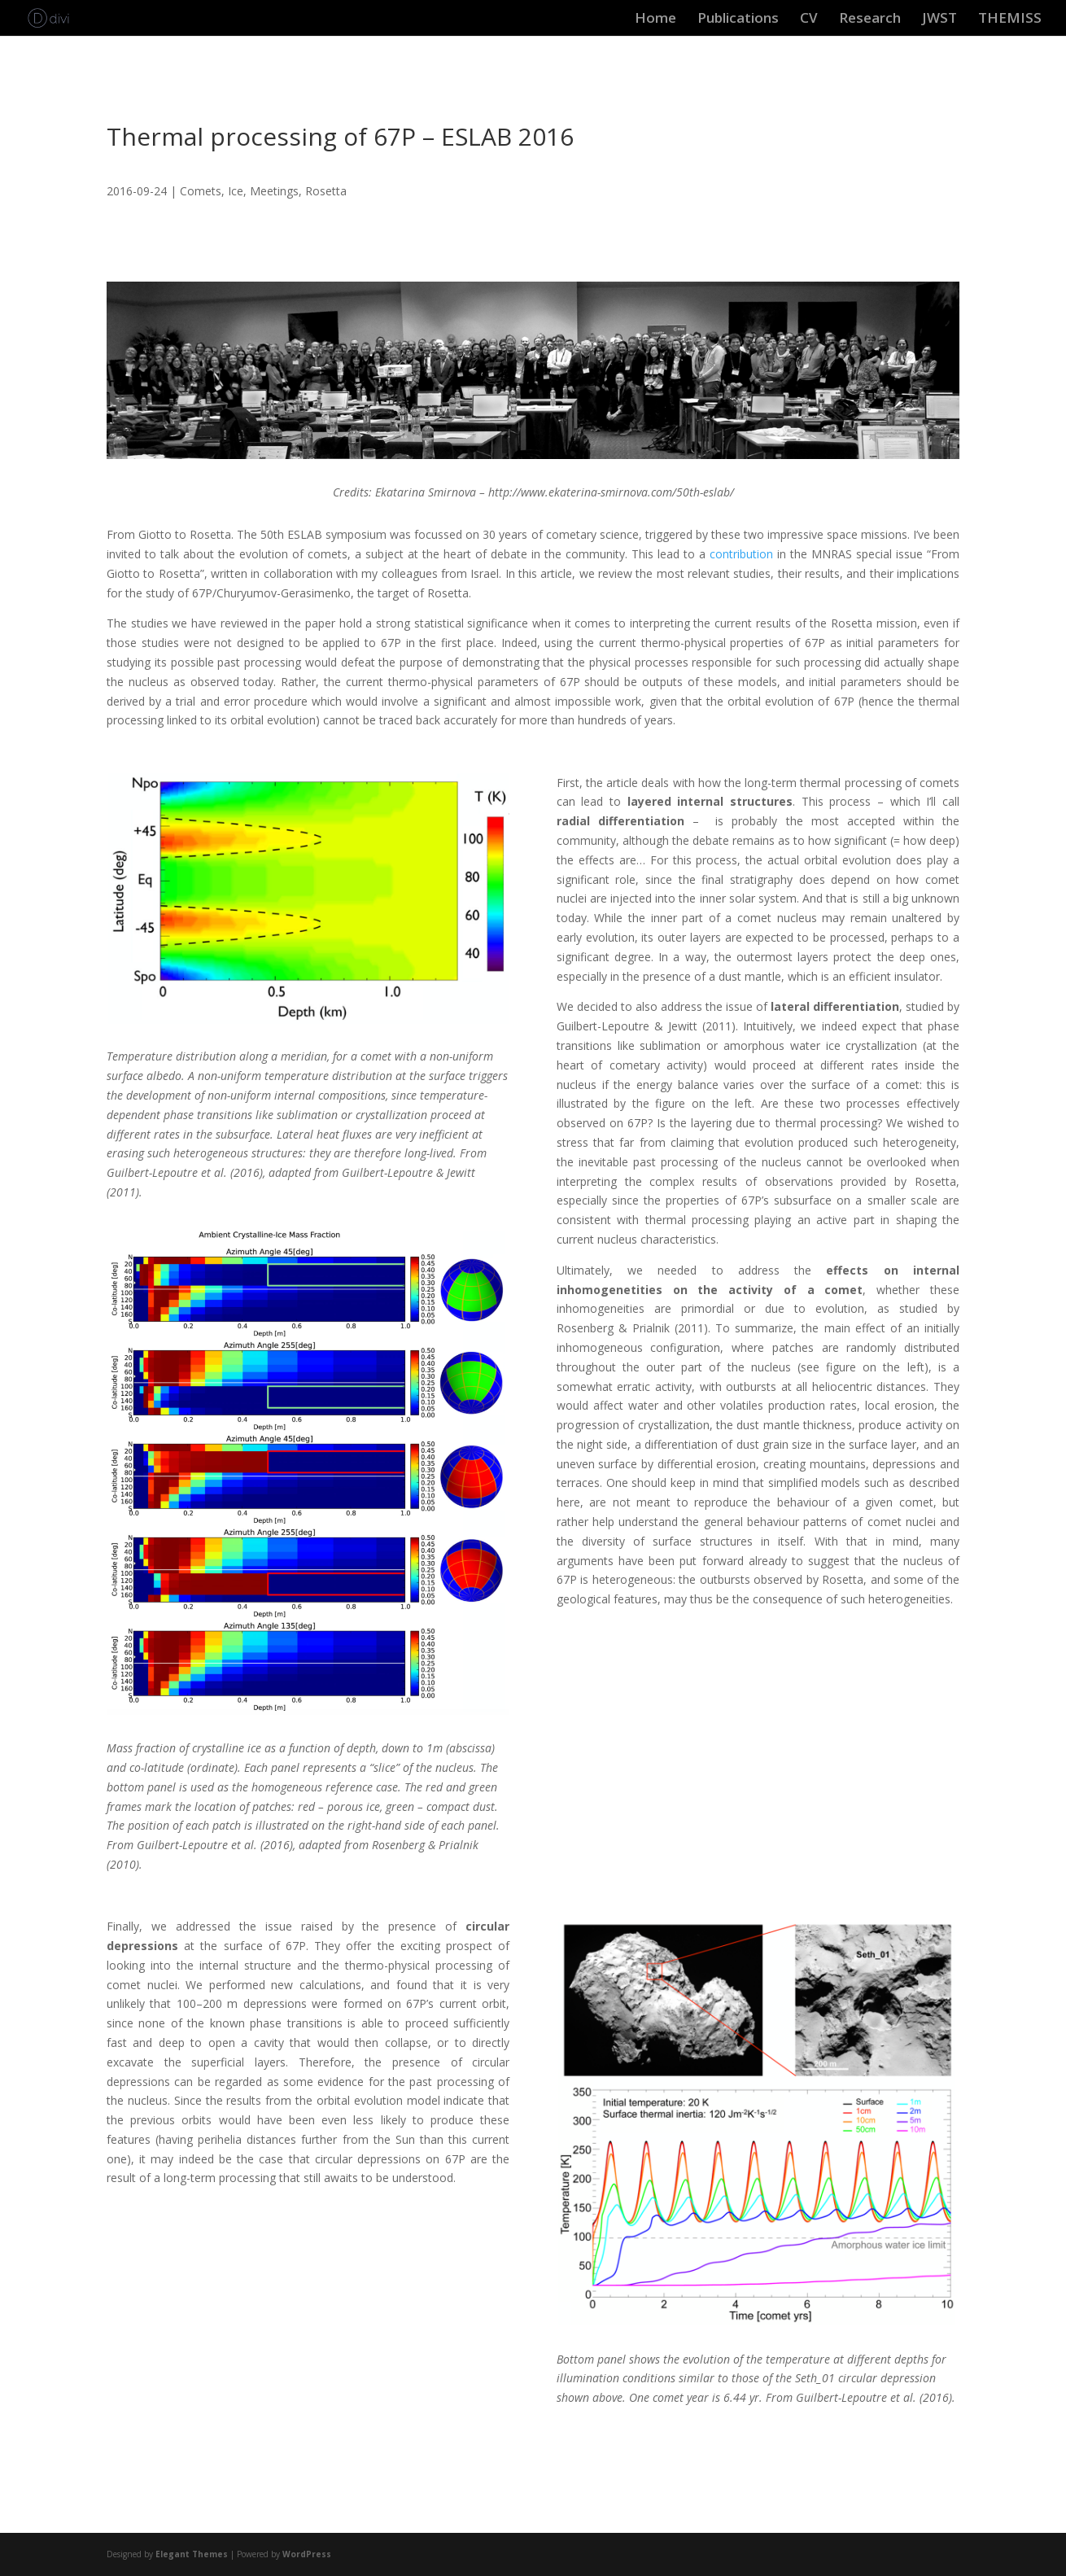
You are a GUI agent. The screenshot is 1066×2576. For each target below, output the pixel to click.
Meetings (274, 191)
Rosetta (326, 191)
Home (655, 19)
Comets (200, 191)
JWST (939, 19)
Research (870, 19)
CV (809, 19)
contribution (741, 554)
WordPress (306, 2554)
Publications (738, 19)
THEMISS (1010, 19)
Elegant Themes (191, 2554)
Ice (235, 191)
